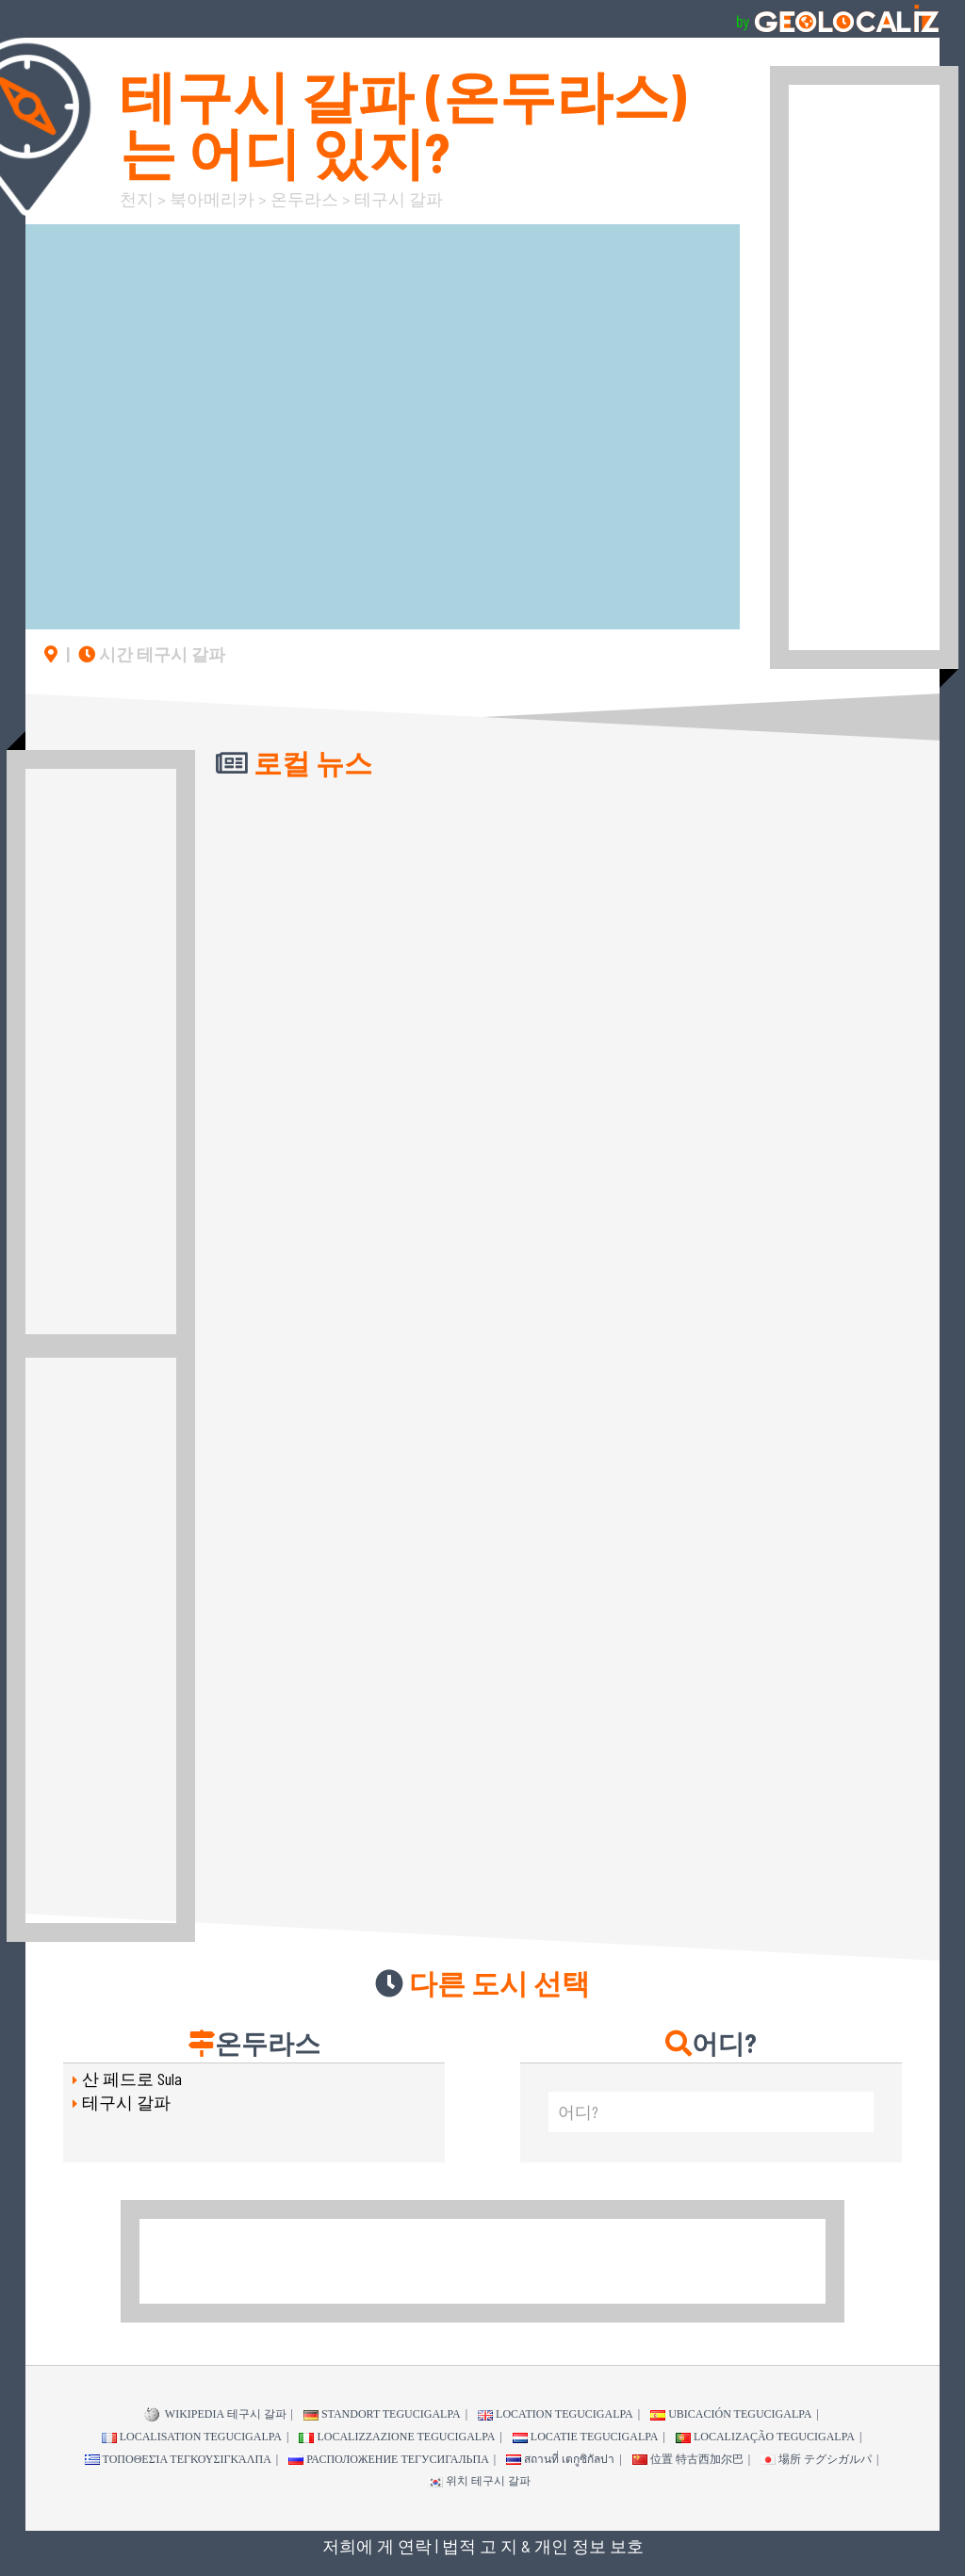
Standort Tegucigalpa (382, 2414)
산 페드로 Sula (132, 2078)
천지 (137, 198)
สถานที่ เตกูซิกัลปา (560, 2459)
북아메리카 (212, 198)
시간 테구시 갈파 (151, 654)
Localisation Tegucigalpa (192, 2436)
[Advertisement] (864, 367)
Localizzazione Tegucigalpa (397, 2436)
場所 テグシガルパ (816, 2459)
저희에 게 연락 (377, 2545)
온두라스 (304, 198)
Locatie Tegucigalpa (586, 2436)
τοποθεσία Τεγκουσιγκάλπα (178, 2459)
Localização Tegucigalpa (765, 2436)
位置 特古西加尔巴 (688, 2459)
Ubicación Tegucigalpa (730, 2414)
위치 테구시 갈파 (479, 2480)
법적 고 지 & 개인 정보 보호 (543, 2545)
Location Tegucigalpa (555, 2414)
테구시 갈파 (398, 198)
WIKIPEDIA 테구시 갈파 (215, 2414)
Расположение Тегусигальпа (388, 2459)
